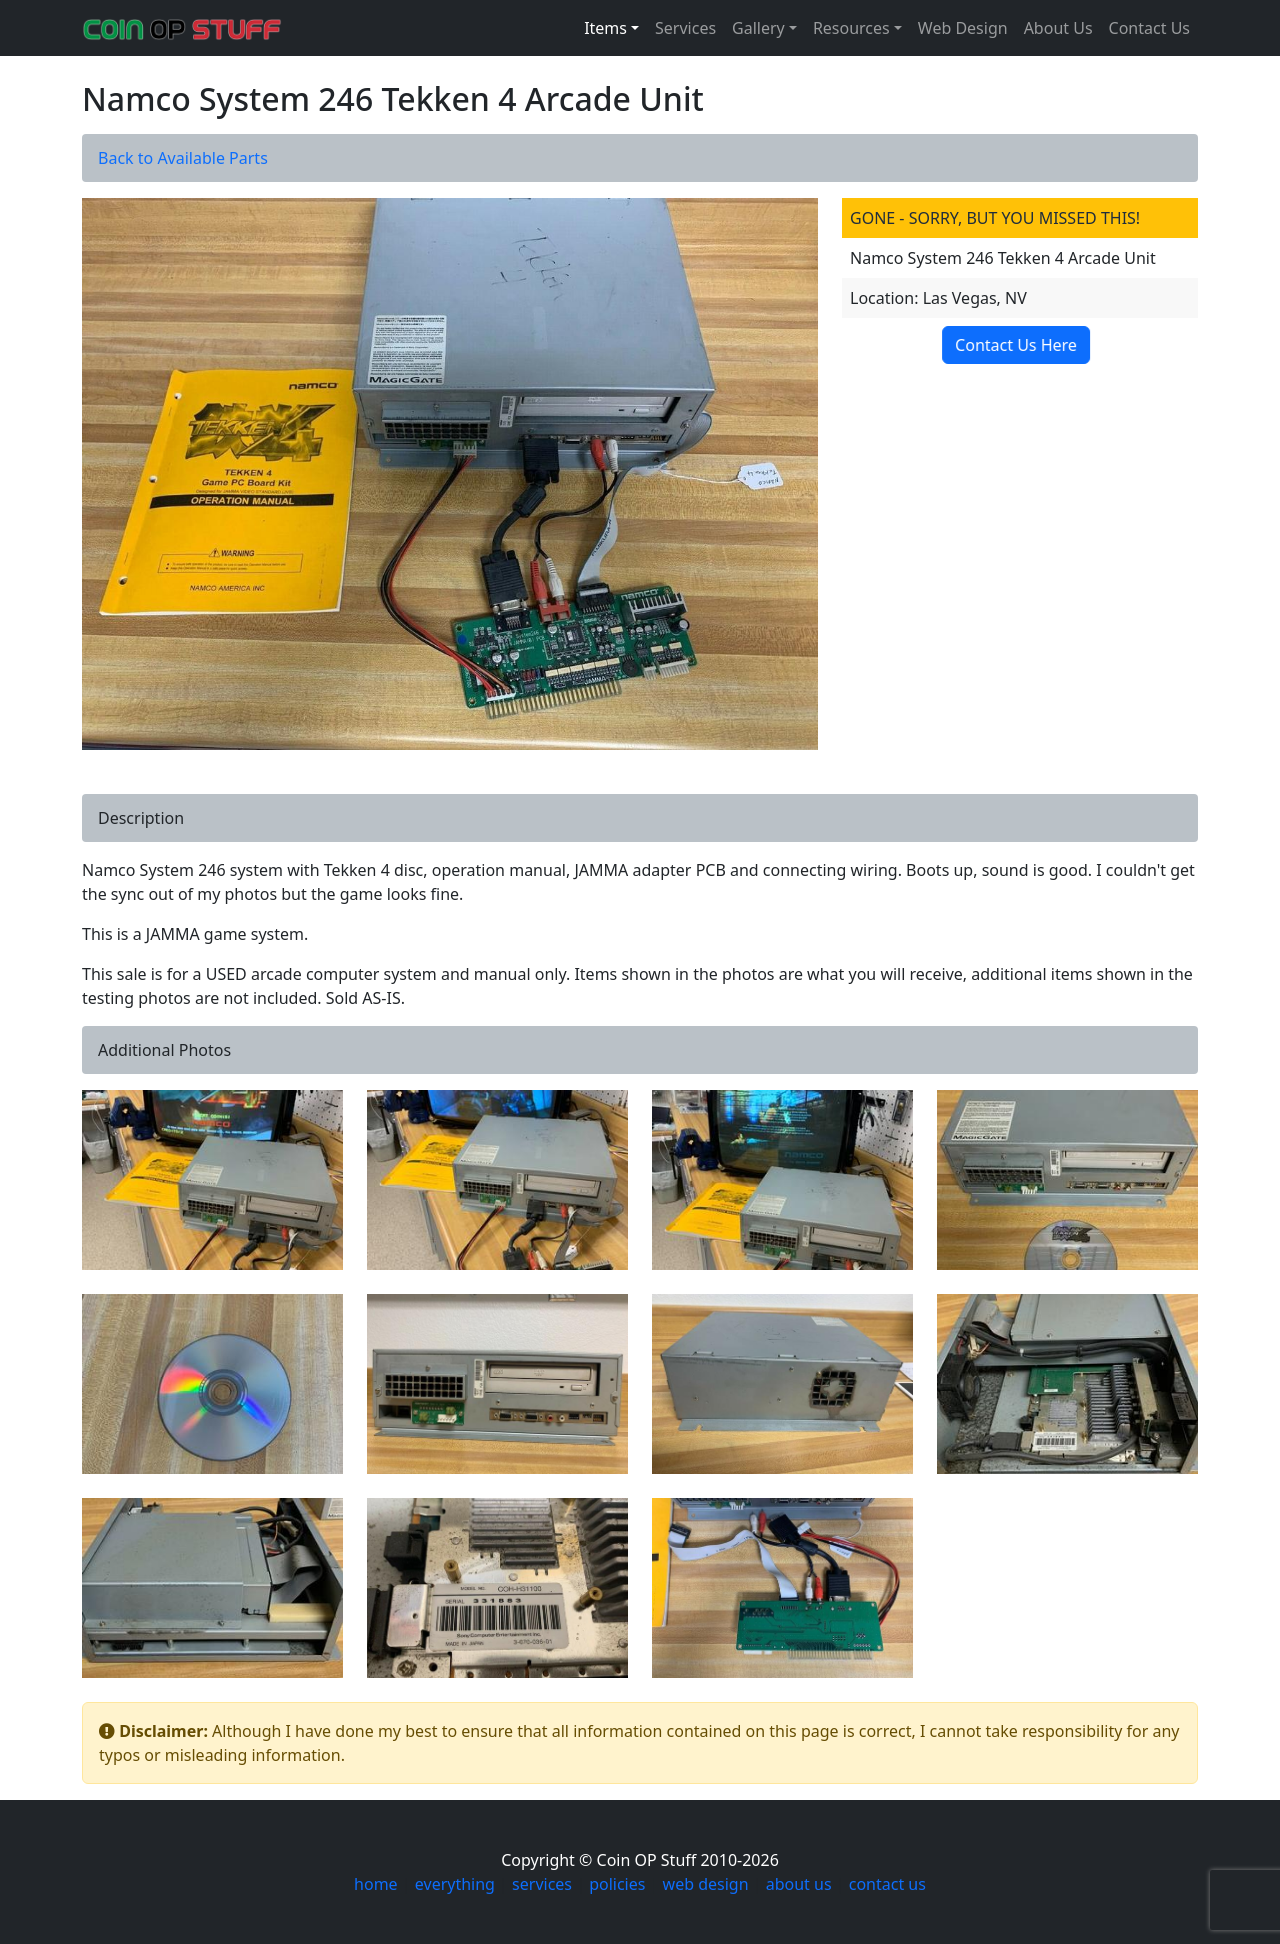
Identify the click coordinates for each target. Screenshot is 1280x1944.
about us (799, 1884)
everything (455, 1884)
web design (706, 1884)
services (542, 1884)
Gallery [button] (758, 28)
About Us (1058, 28)
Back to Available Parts (183, 158)
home (376, 1884)
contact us (887, 1884)
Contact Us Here (1017, 345)
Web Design (963, 28)
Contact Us (1149, 28)
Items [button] (605, 28)
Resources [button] (851, 28)
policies (617, 1884)
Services (685, 28)
